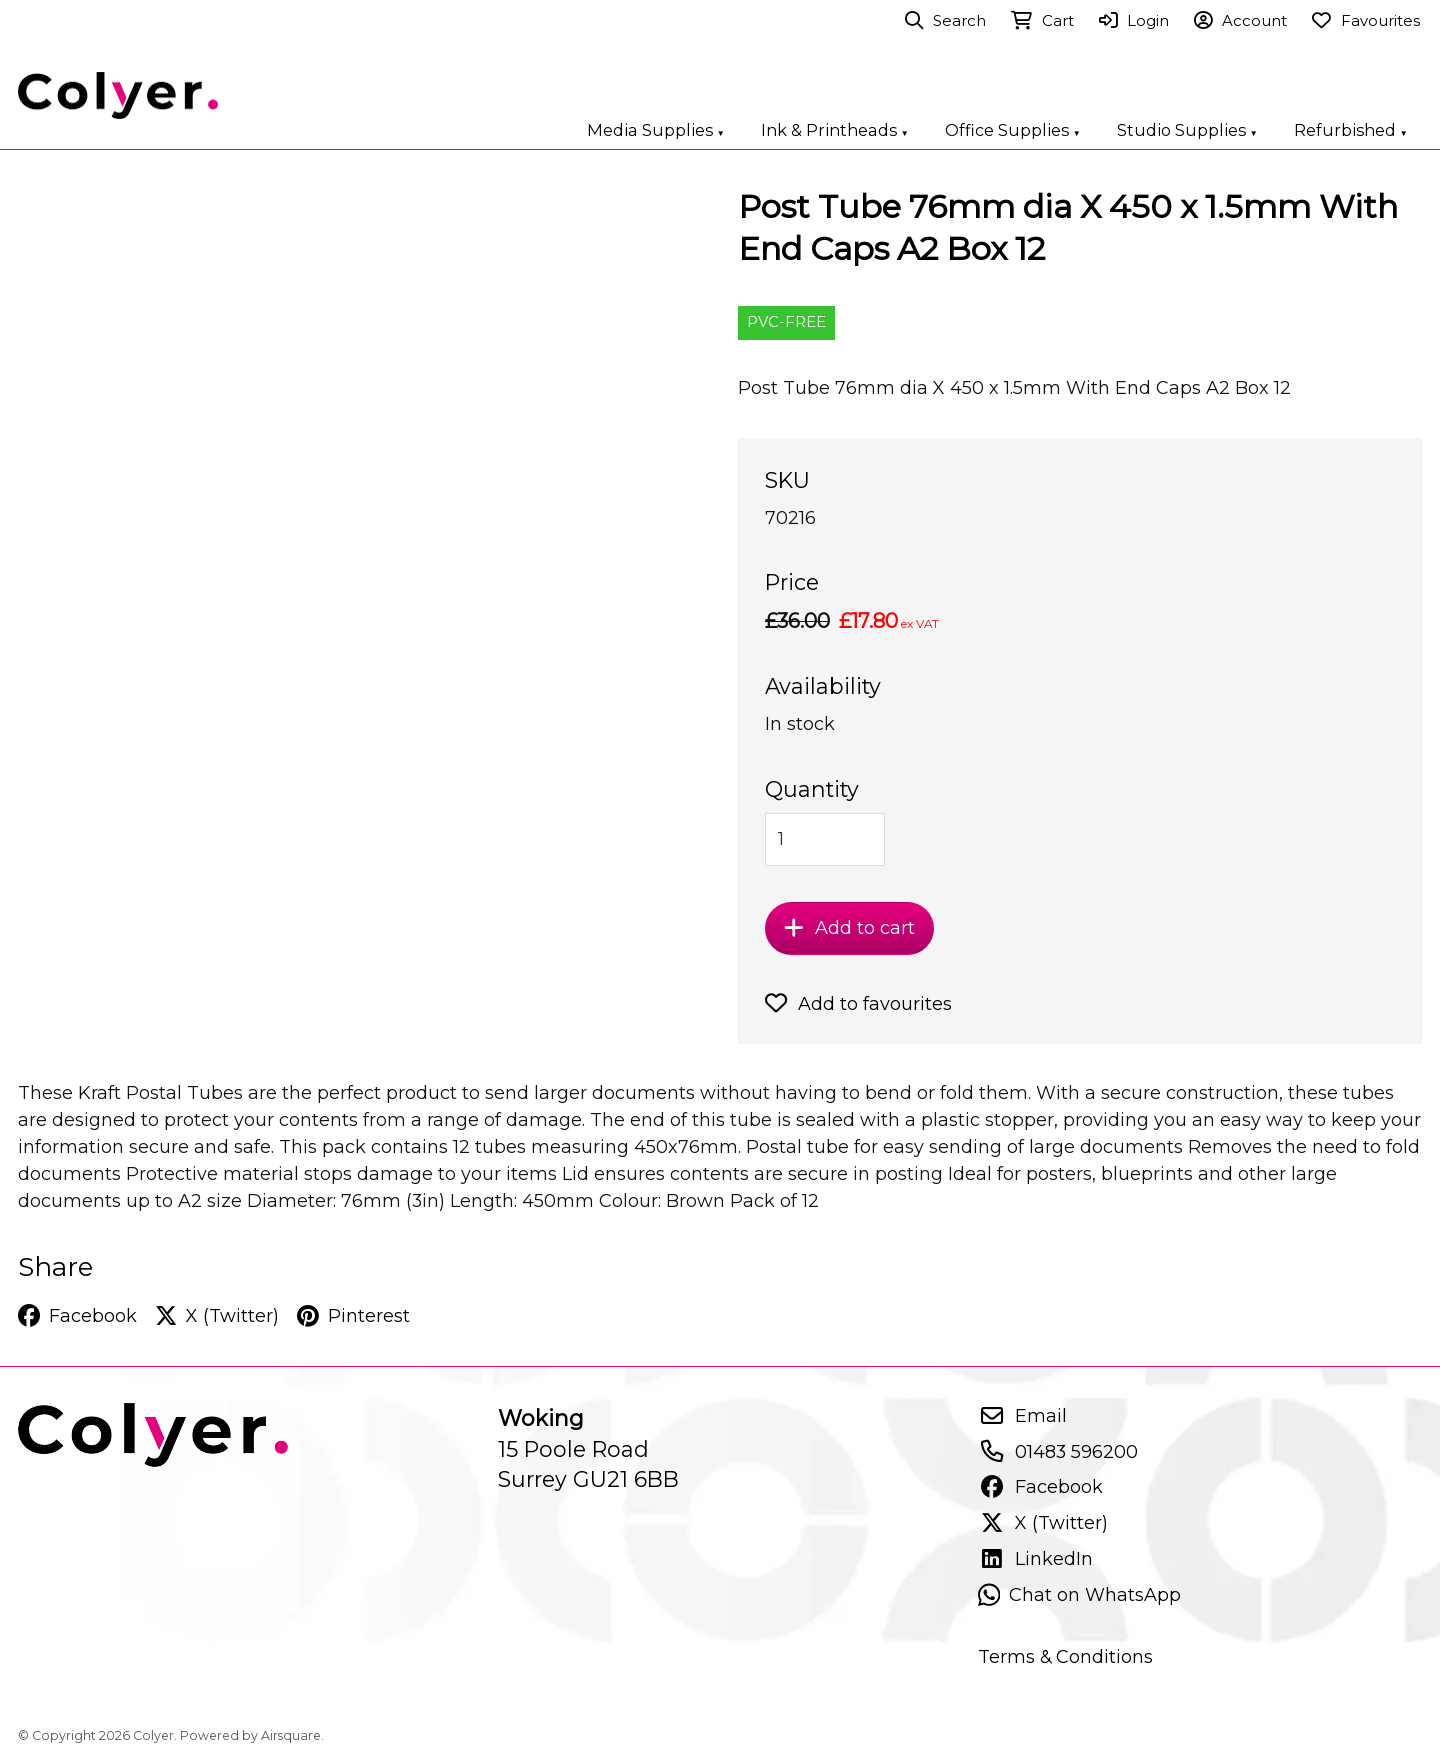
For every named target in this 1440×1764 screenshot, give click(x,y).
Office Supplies (1013, 130)
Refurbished (1351, 130)
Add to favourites (858, 1004)
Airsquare (291, 1735)
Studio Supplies (1187, 130)
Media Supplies (656, 130)
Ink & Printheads (835, 130)
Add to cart (849, 928)
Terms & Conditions (1065, 1657)
